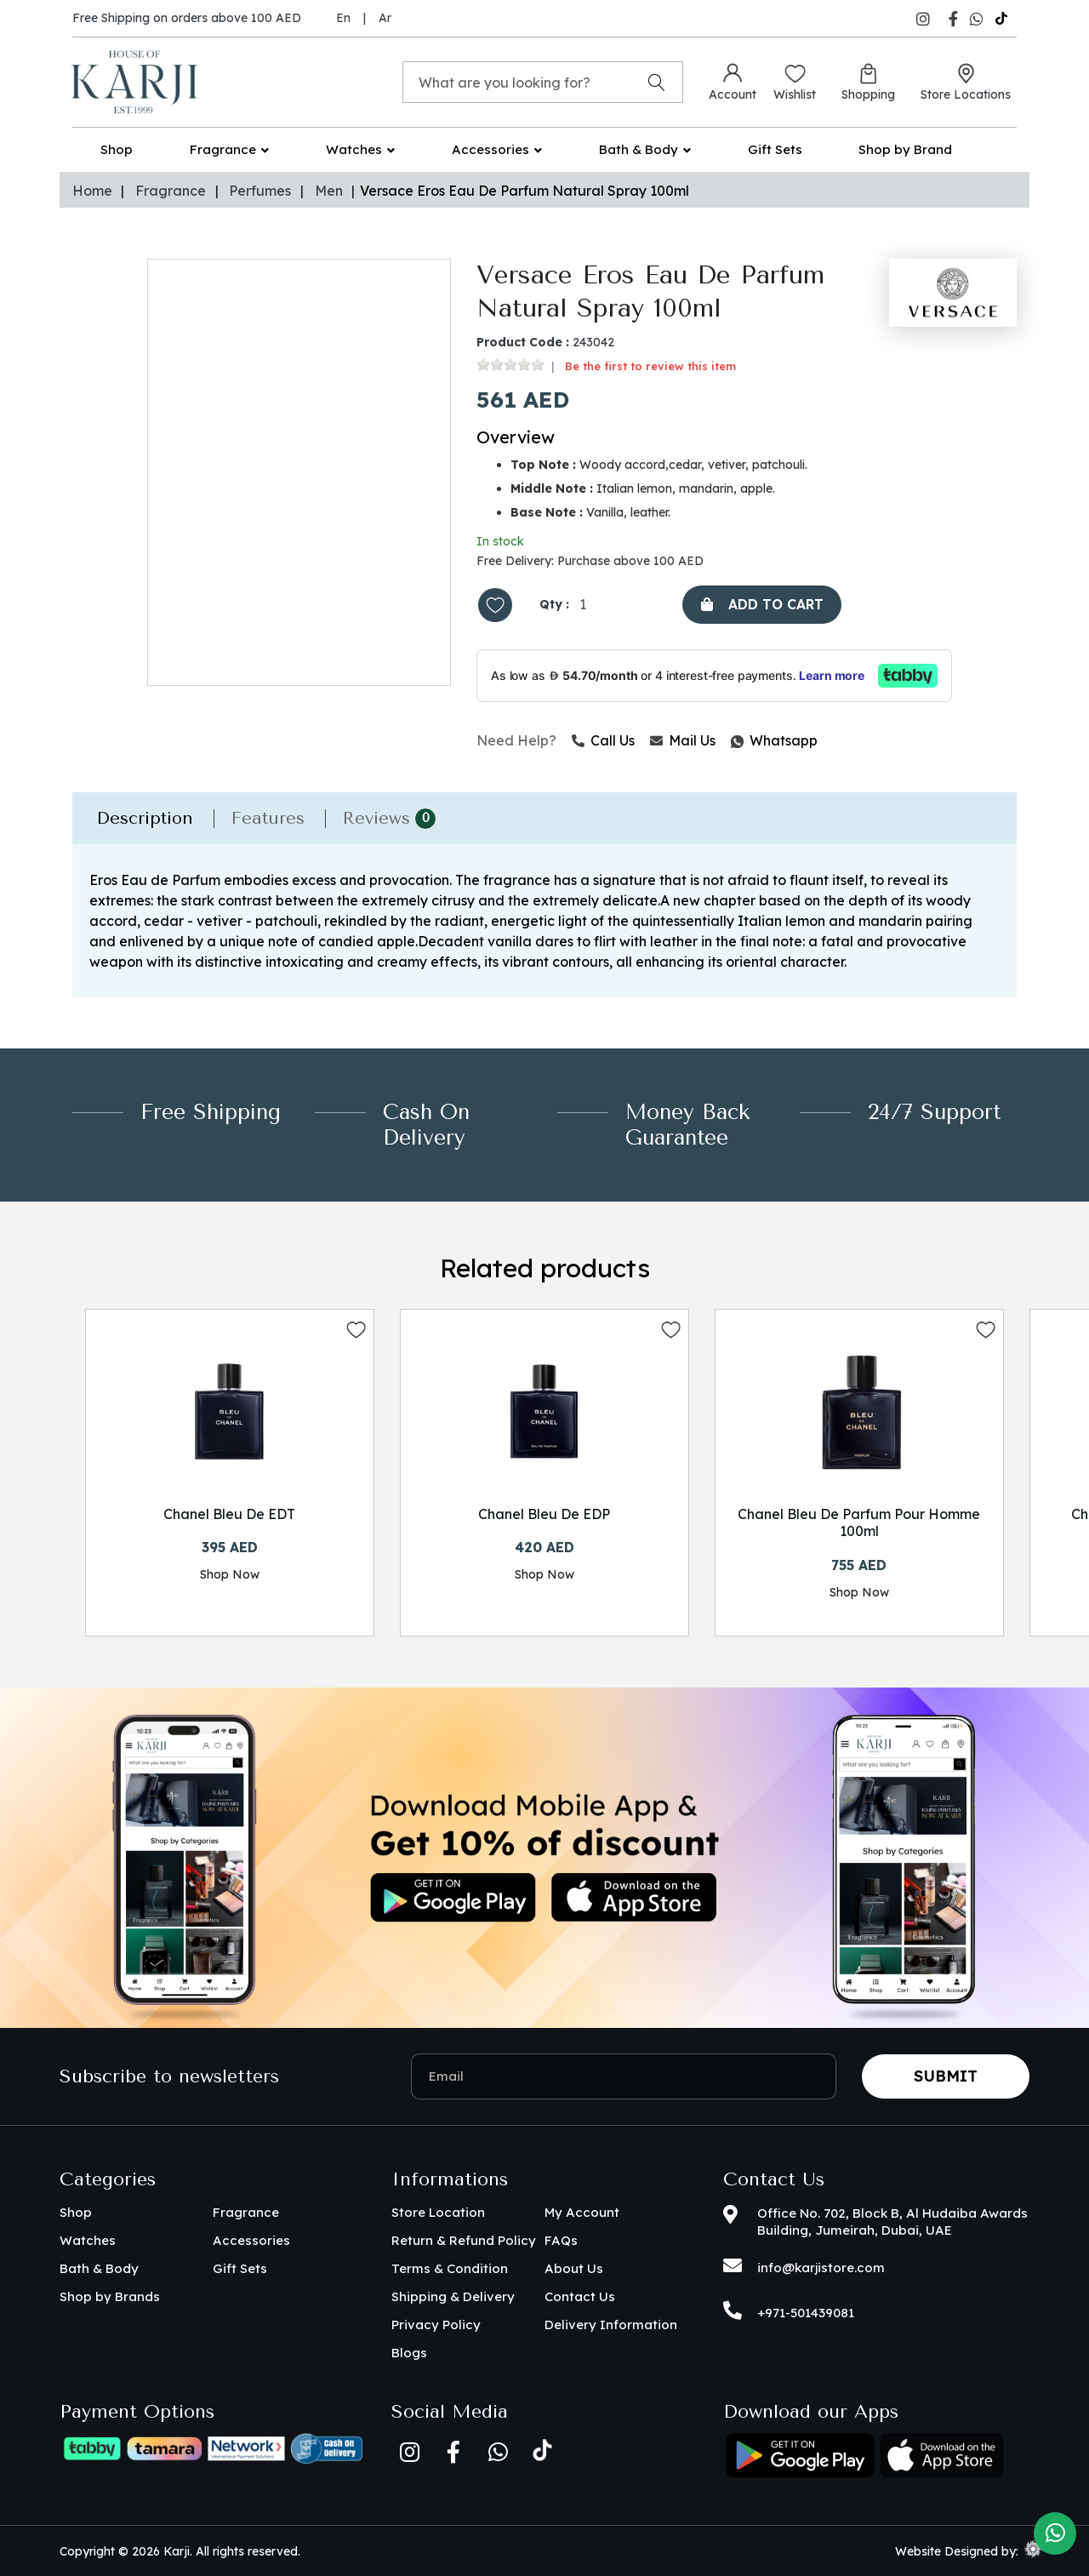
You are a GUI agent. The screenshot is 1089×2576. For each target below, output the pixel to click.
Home (92, 190)
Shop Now (229, 1575)
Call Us (603, 740)
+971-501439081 (805, 2313)
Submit (946, 2076)
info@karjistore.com (821, 2267)
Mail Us (683, 740)
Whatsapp (732, 740)
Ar (385, 18)
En (343, 18)
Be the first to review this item (650, 366)
